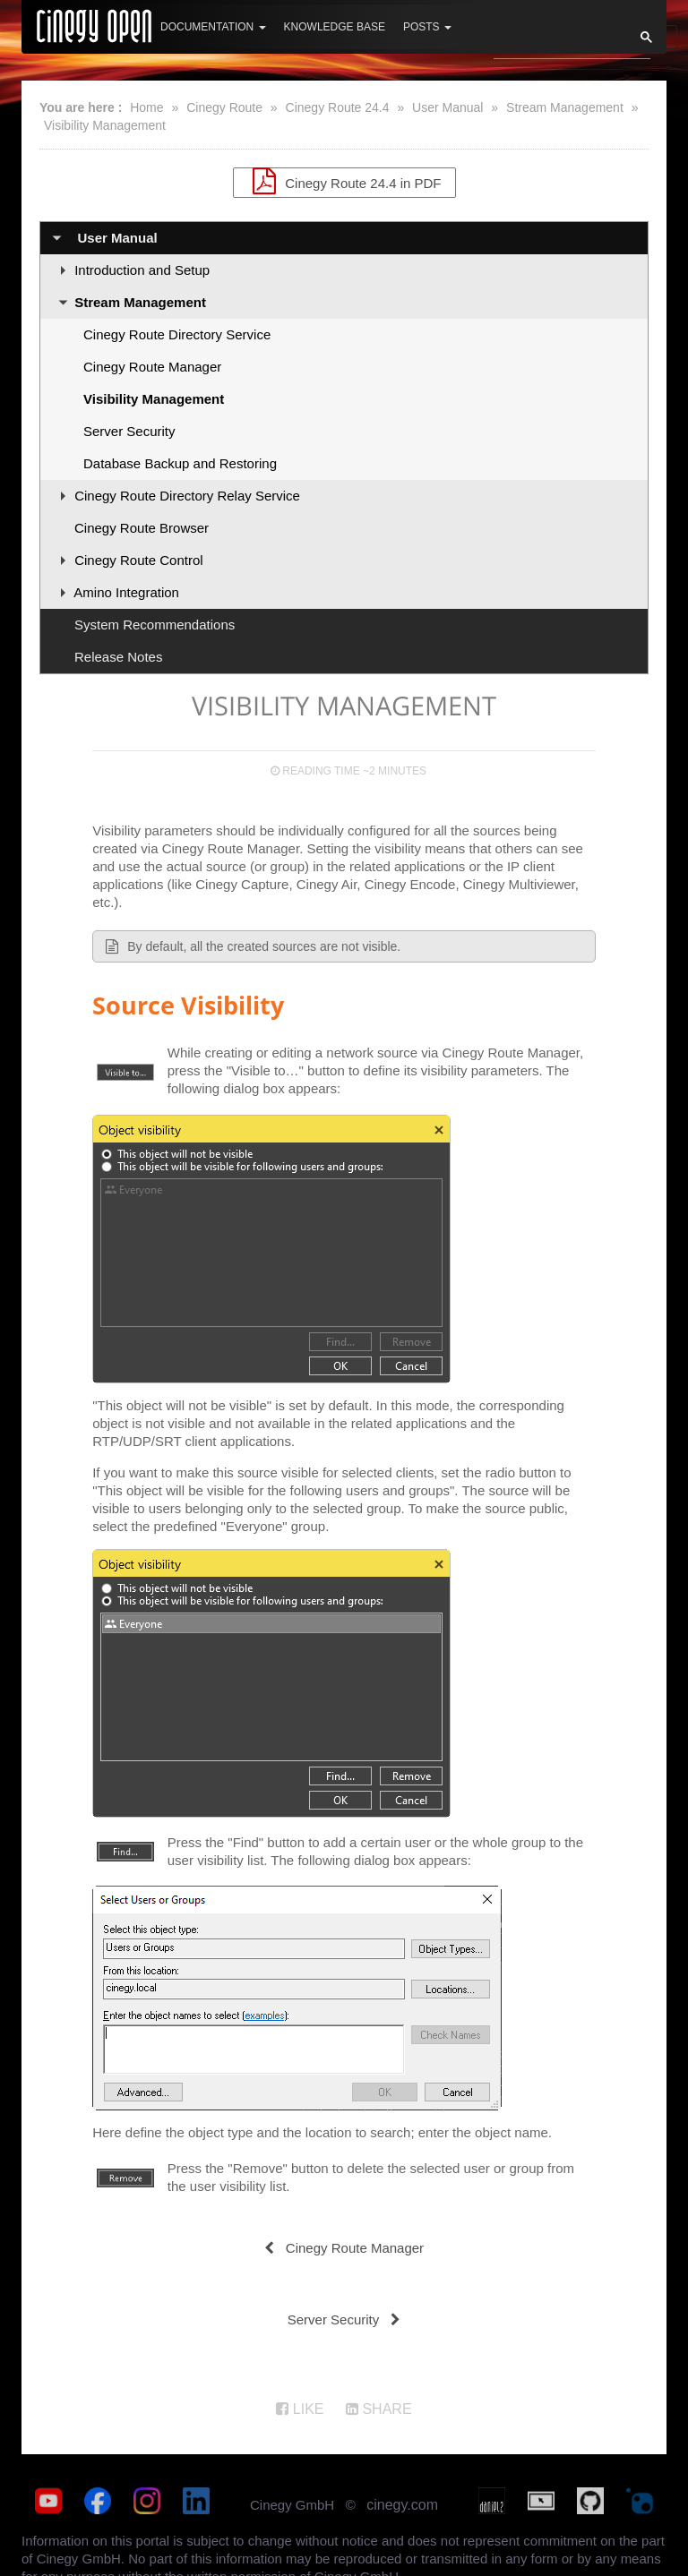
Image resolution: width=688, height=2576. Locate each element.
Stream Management (565, 107)
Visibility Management (105, 125)
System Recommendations (154, 624)
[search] (553, 42)
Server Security (129, 431)
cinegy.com (402, 2504)
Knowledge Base (334, 27)
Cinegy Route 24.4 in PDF (344, 180)
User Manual (447, 107)
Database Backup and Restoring (180, 463)
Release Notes (118, 656)
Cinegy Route (224, 107)
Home (146, 107)
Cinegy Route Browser (141, 527)
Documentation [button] (213, 27)
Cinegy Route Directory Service (177, 334)
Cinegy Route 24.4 (338, 107)
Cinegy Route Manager (152, 366)
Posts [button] (427, 27)
